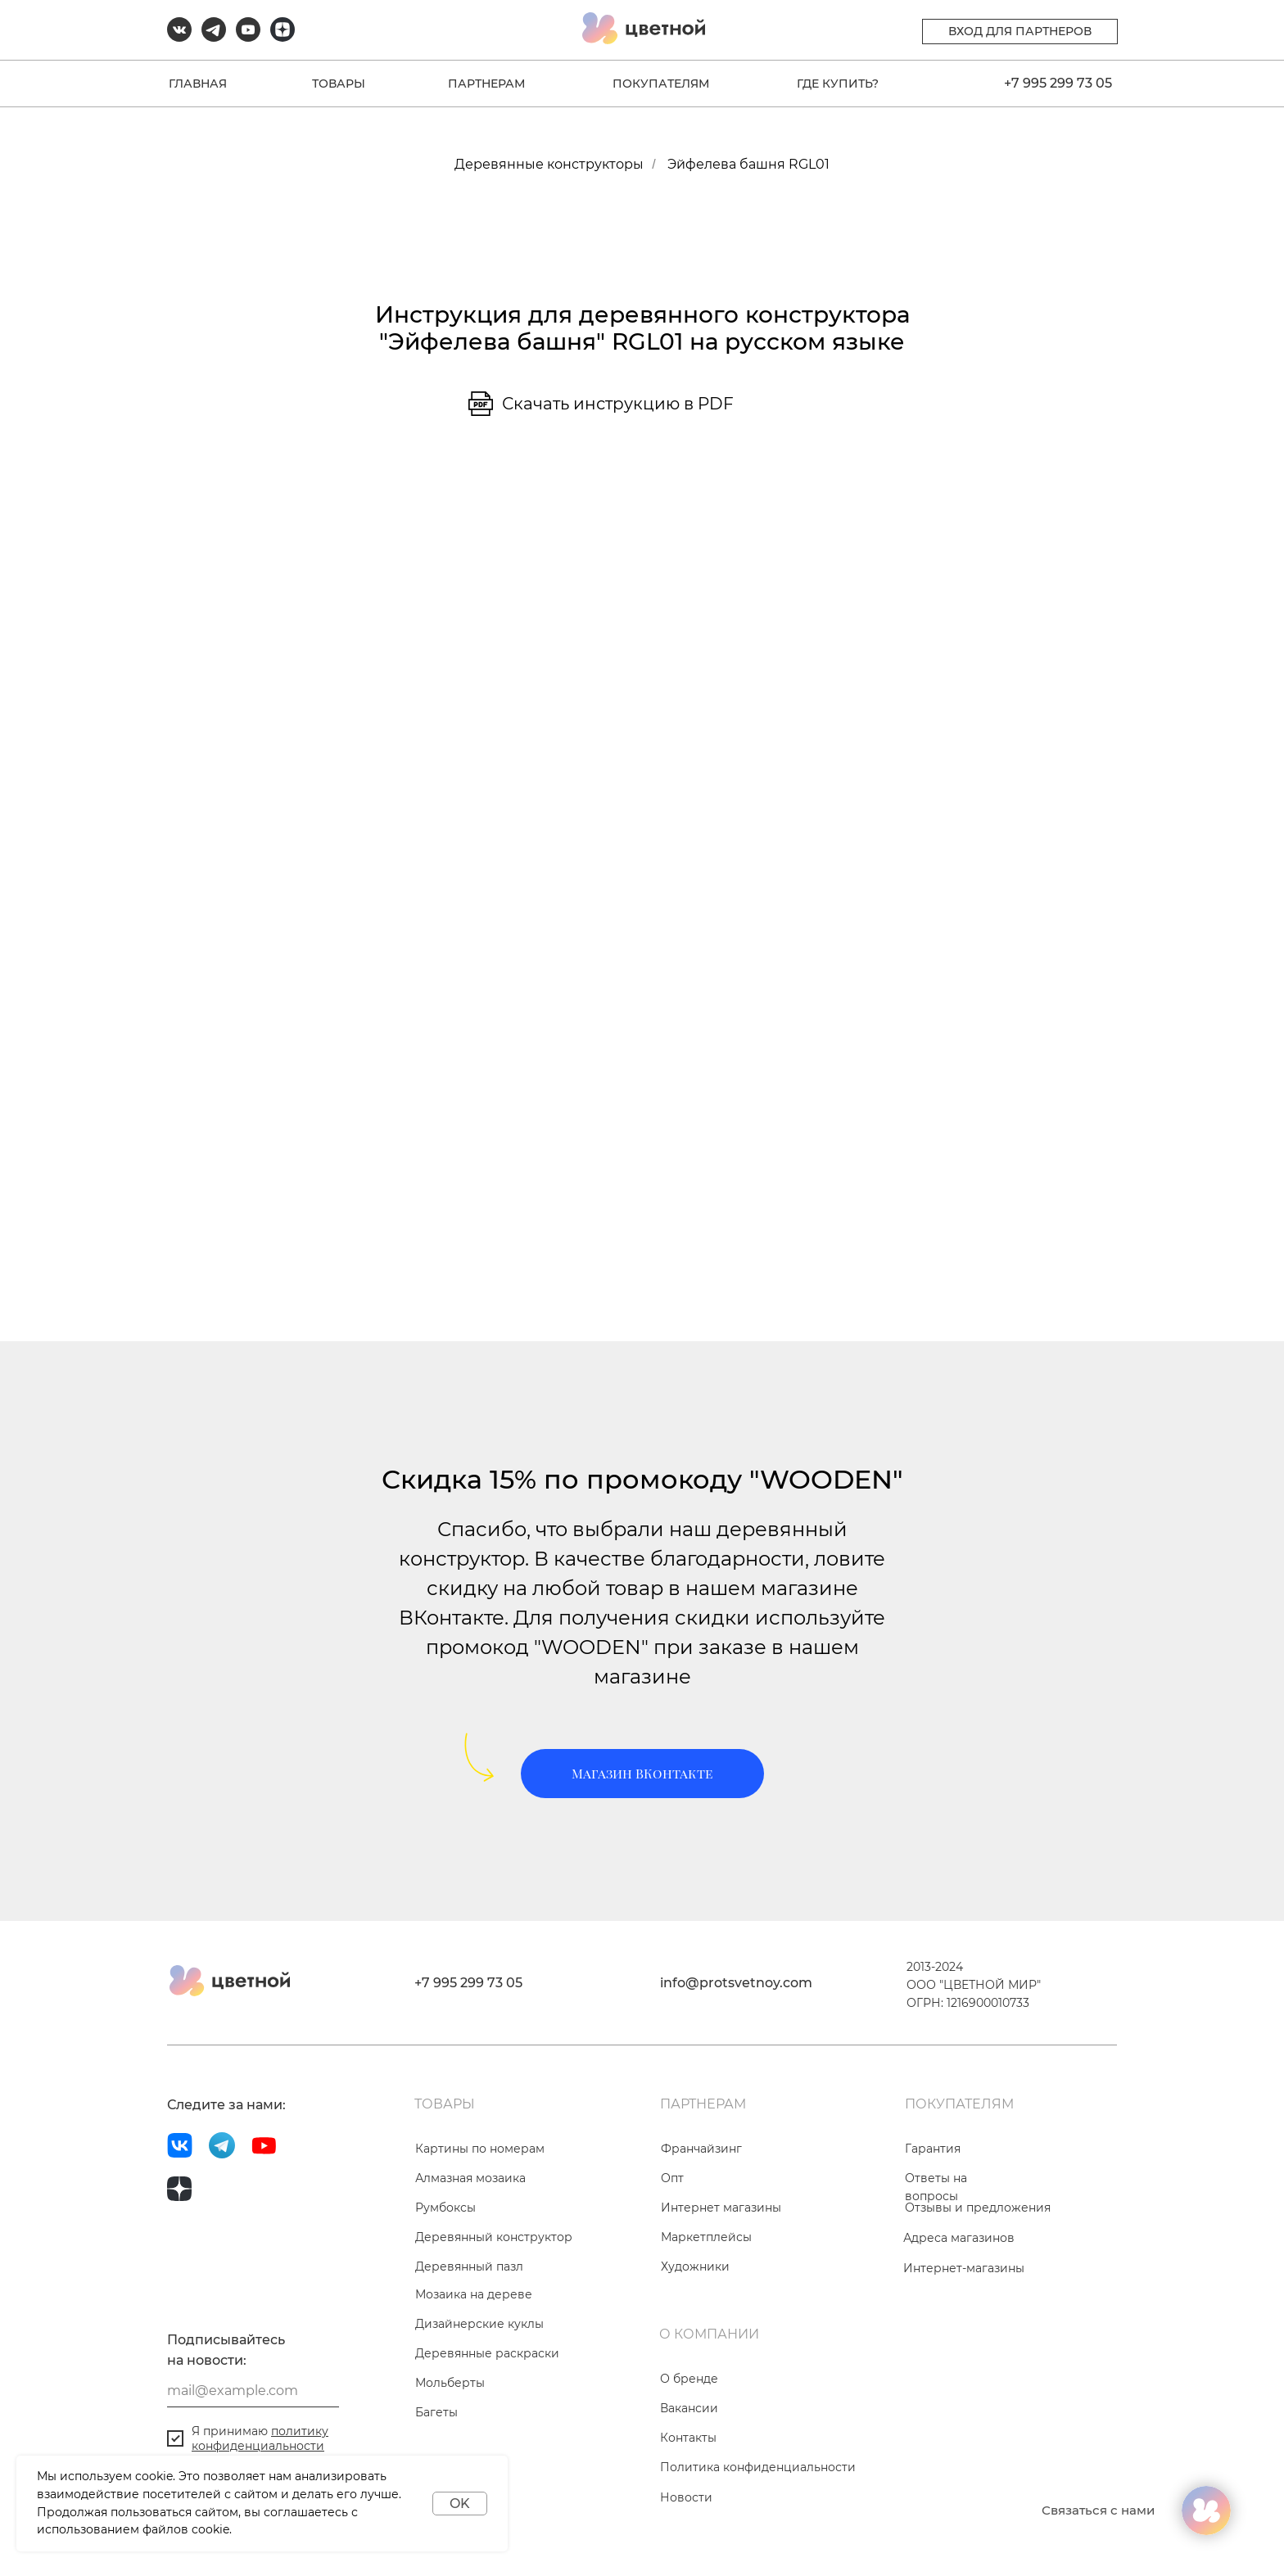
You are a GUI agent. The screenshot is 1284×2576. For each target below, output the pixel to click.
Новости (686, 2497)
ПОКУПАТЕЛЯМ (661, 83)
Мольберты (450, 2382)
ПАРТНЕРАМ (486, 83)
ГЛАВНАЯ (198, 83)
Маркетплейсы (706, 2237)
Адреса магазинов (959, 2237)
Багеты (436, 2412)
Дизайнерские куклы (479, 2323)
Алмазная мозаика (470, 2178)
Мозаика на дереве (473, 2294)
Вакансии (689, 2408)
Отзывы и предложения (978, 2207)
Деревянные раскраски (487, 2353)
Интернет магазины (721, 2207)
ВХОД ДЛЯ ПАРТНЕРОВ (1020, 31)
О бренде (689, 2378)
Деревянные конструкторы (549, 164)
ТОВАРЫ (338, 83)
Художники (695, 2266)
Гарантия (933, 2148)
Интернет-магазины (963, 2268)
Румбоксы (445, 2207)
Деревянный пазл (469, 2266)
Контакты (688, 2437)
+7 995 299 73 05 (1058, 83)
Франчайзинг (701, 2148)
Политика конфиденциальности (758, 2467)
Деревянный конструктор (493, 2237)
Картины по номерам (480, 2148)
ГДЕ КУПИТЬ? (838, 83)
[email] (253, 2391)
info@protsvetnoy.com (736, 1983)
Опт (672, 2178)
